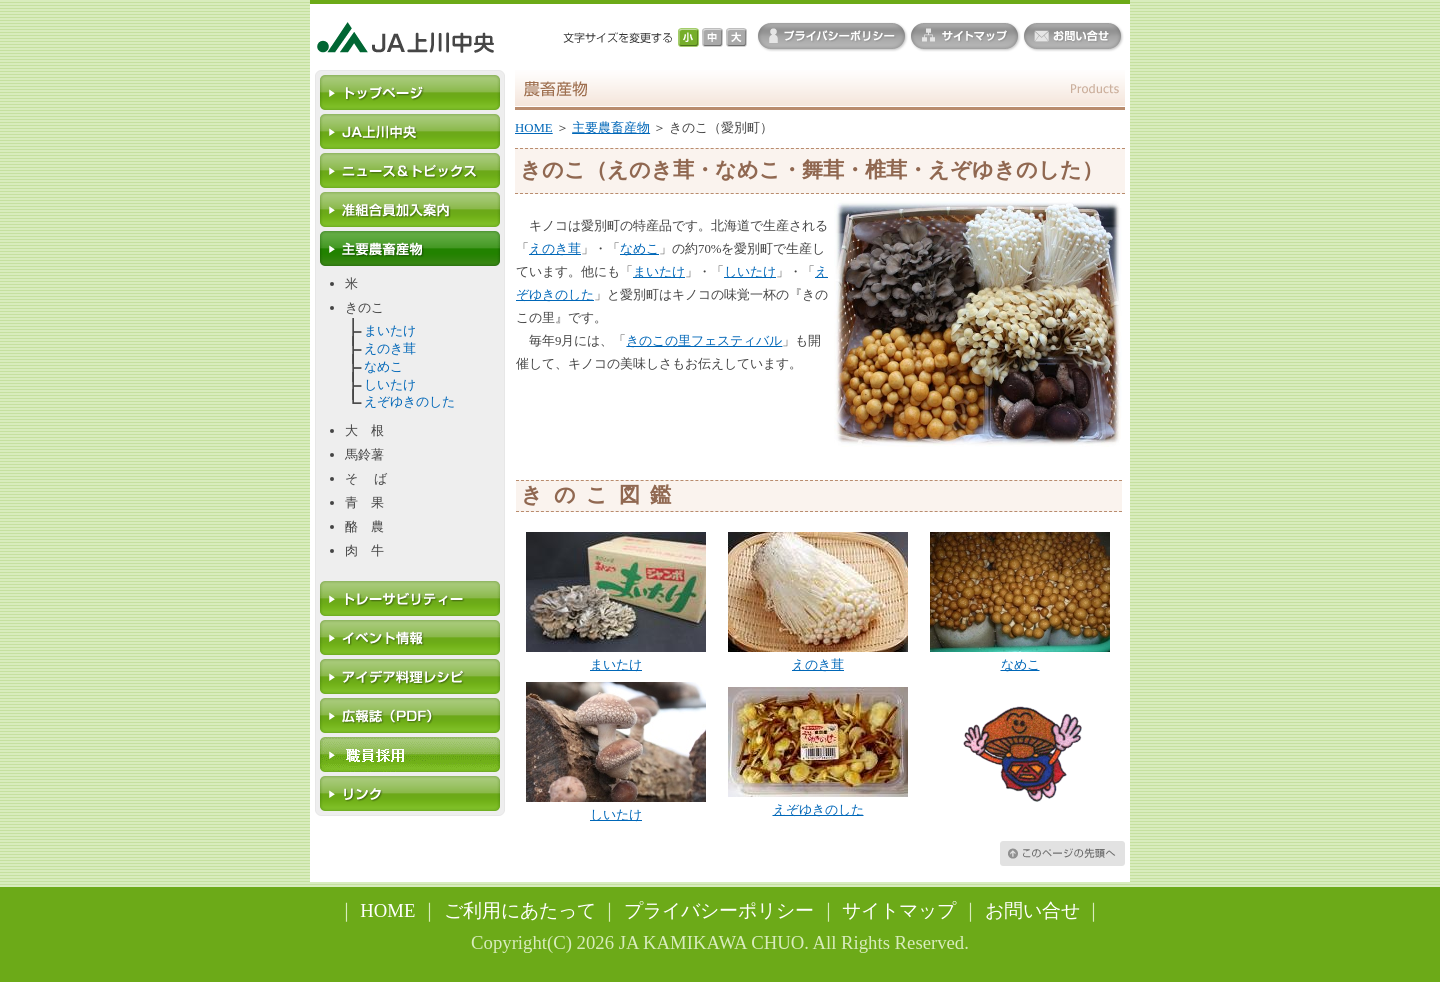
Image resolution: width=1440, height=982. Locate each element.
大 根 (364, 431)
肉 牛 (364, 551)
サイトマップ (899, 910)
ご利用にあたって (520, 910)
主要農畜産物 (611, 128)
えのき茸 (390, 349)
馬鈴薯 (364, 455)
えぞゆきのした (409, 402)
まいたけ (390, 331)
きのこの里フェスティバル (704, 341)
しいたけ (390, 385)
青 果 (364, 503)
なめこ (383, 367)
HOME (534, 128)
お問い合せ (1032, 910)
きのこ (364, 308)
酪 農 (364, 527)
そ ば (366, 479)
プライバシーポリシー (719, 910)
